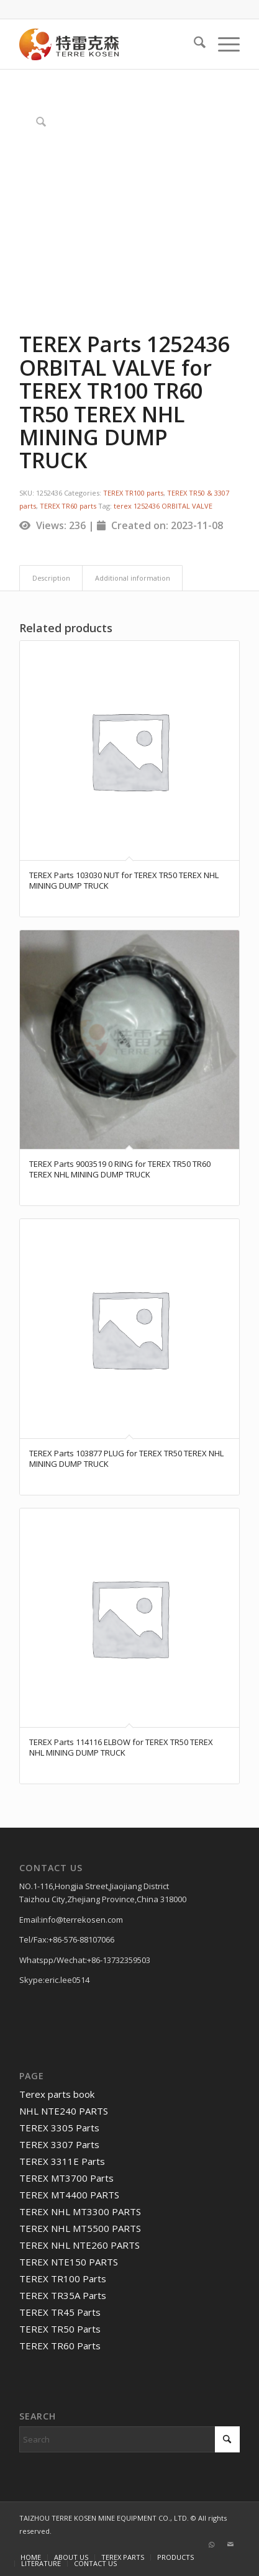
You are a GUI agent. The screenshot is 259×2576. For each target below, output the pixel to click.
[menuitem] (193, 44)
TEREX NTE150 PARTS (68, 2262)
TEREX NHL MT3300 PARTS (80, 2211)
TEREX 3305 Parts (59, 2127)
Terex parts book (56, 2094)
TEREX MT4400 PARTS (69, 2194)
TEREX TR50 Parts (60, 2329)
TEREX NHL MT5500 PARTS (80, 2228)
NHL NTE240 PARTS (63, 2111)
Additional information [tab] (132, 578)
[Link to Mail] (230, 2544)
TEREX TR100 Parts (62, 2278)
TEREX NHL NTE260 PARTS (79, 2245)
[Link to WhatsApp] (211, 2544)
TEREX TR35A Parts (62, 2295)
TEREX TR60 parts (68, 505)
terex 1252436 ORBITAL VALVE (163, 505)
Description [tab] (51, 578)
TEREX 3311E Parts (62, 2161)
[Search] (193, 44)
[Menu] (223, 44)
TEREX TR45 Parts (60, 2312)
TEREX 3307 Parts (59, 2144)
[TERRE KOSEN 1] (107, 44)
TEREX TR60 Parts (60, 2345)
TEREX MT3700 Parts (66, 2178)
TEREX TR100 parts (133, 492)
